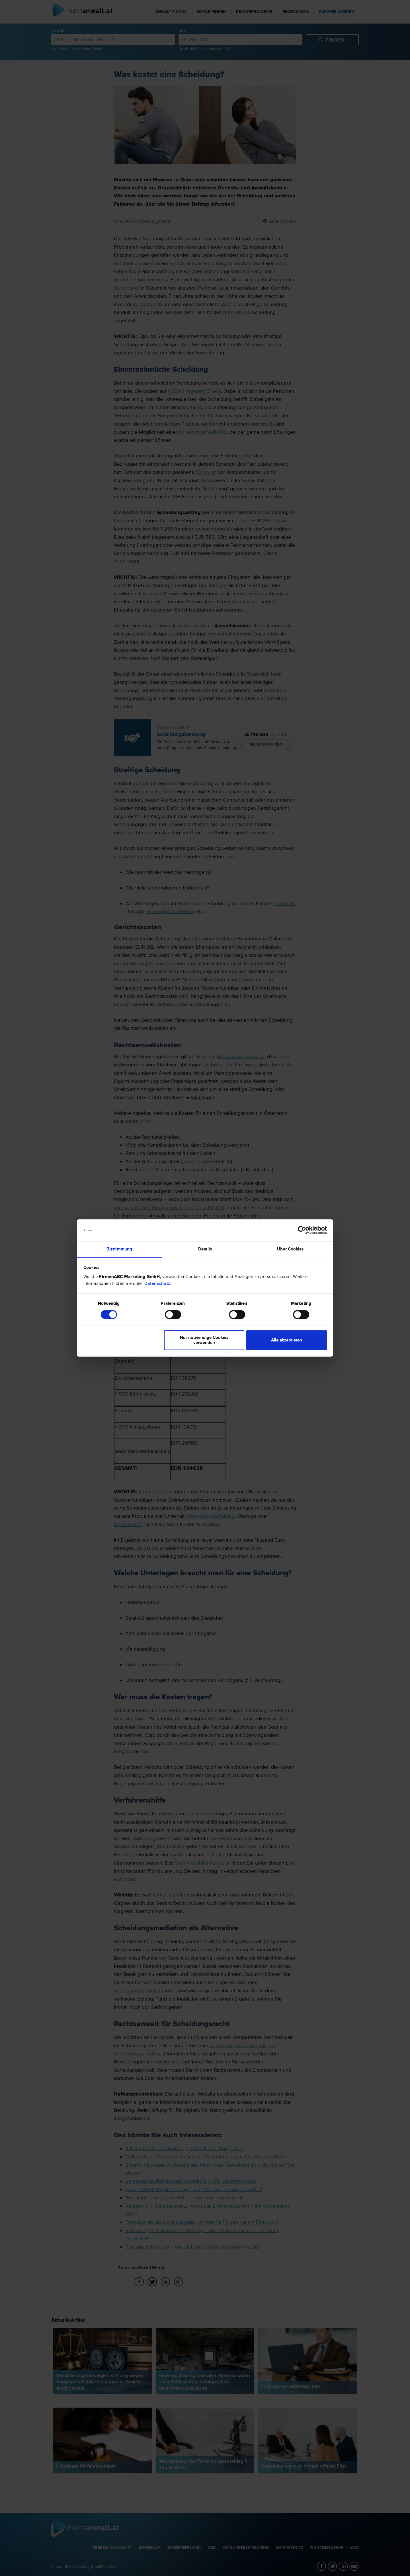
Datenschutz (157, 1283)
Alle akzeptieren (286, 1340)
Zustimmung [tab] (119, 1249)
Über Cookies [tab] (290, 1249)
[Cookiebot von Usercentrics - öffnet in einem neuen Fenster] (302, 1230)
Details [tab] (205, 1249)
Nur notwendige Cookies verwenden (204, 1340)
